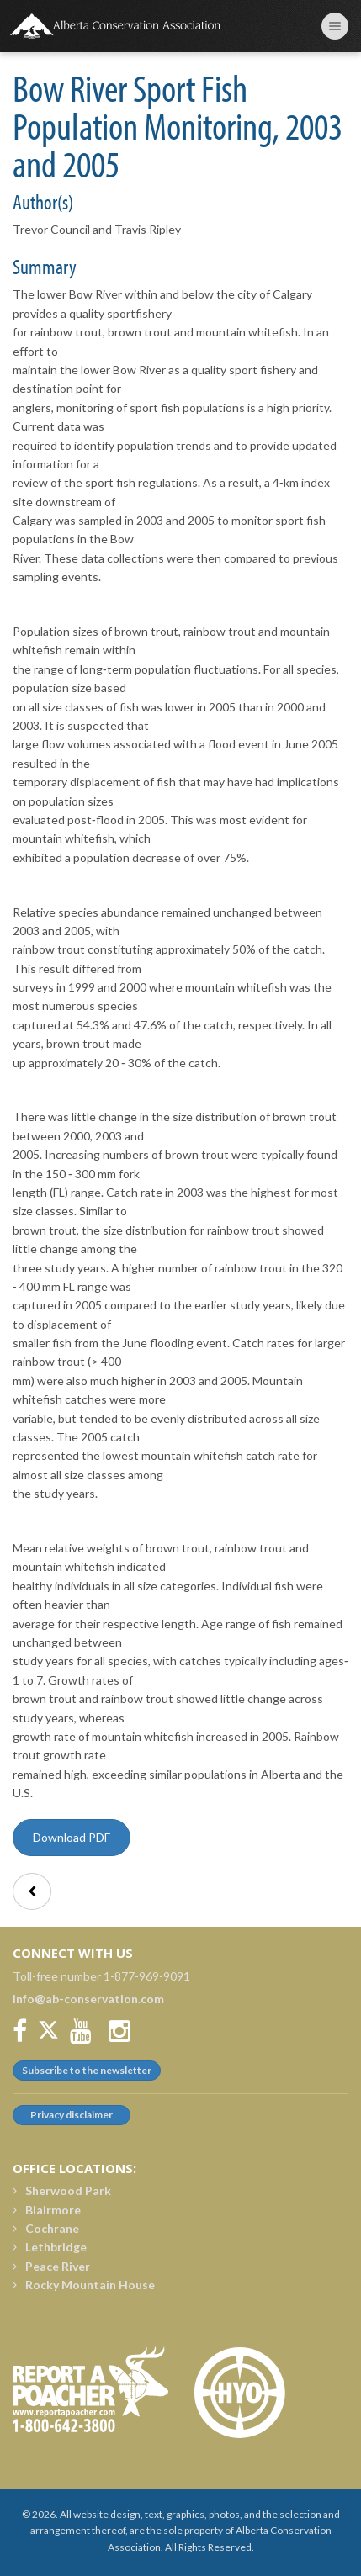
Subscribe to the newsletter (86, 2070)
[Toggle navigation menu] (334, 26)
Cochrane (46, 2228)
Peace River (51, 2266)
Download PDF (71, 1837)
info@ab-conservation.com (88, 1999)
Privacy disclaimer (71, 2114)
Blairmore (47, 2210)
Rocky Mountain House (84, 2284)
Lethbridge (50, 2247)
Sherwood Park (62, 2190)
